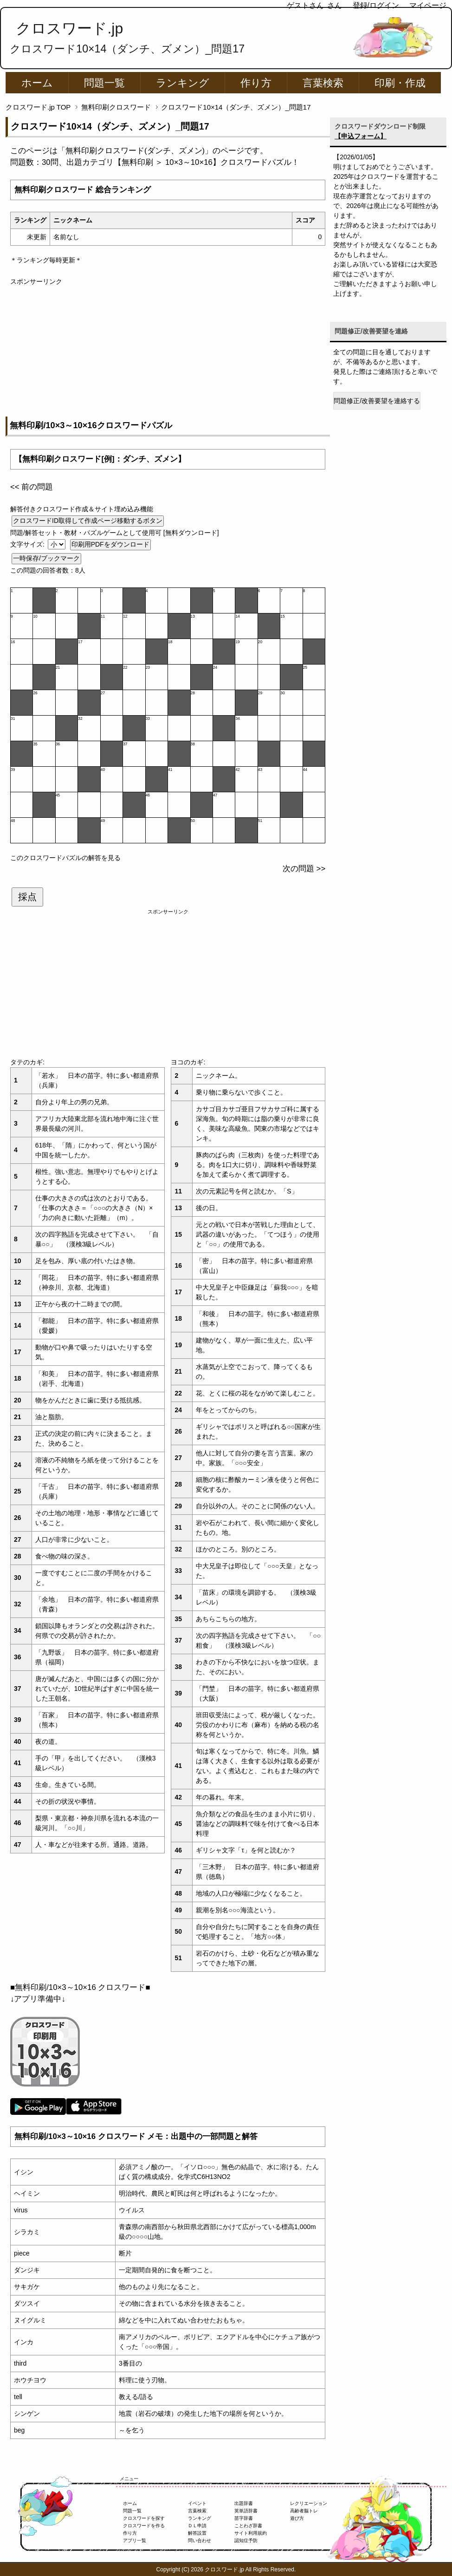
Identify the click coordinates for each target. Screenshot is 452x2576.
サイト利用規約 (250, 2533)
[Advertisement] (167, 352)
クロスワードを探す (144, 2518)
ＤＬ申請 (197, 2525)
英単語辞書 (246, 2510)
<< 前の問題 (31, 487)
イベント (197, 2503)
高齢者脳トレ (304, 2510)
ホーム (37, 83)
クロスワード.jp (69, 28)
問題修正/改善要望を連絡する (377, 400)
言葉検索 (323, 83)
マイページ (427, 5)
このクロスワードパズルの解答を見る (65, 857)
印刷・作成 (400, 83)
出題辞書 (243, 2503)
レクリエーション (308, 2503)
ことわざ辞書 (248, 2525)
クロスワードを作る (144, 2525)
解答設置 (197, 2533)
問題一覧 (104, 83)
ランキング (182, 83)
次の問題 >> (304, 868)
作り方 (255, 83)
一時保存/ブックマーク (46, 558)
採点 (27, 897)
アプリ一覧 (134, 2540)
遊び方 (297, 2518)
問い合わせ (199, 2540)
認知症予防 (246, 2540)
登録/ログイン (376, 5)
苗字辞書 (243, 2518)
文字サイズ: (28, 544)
